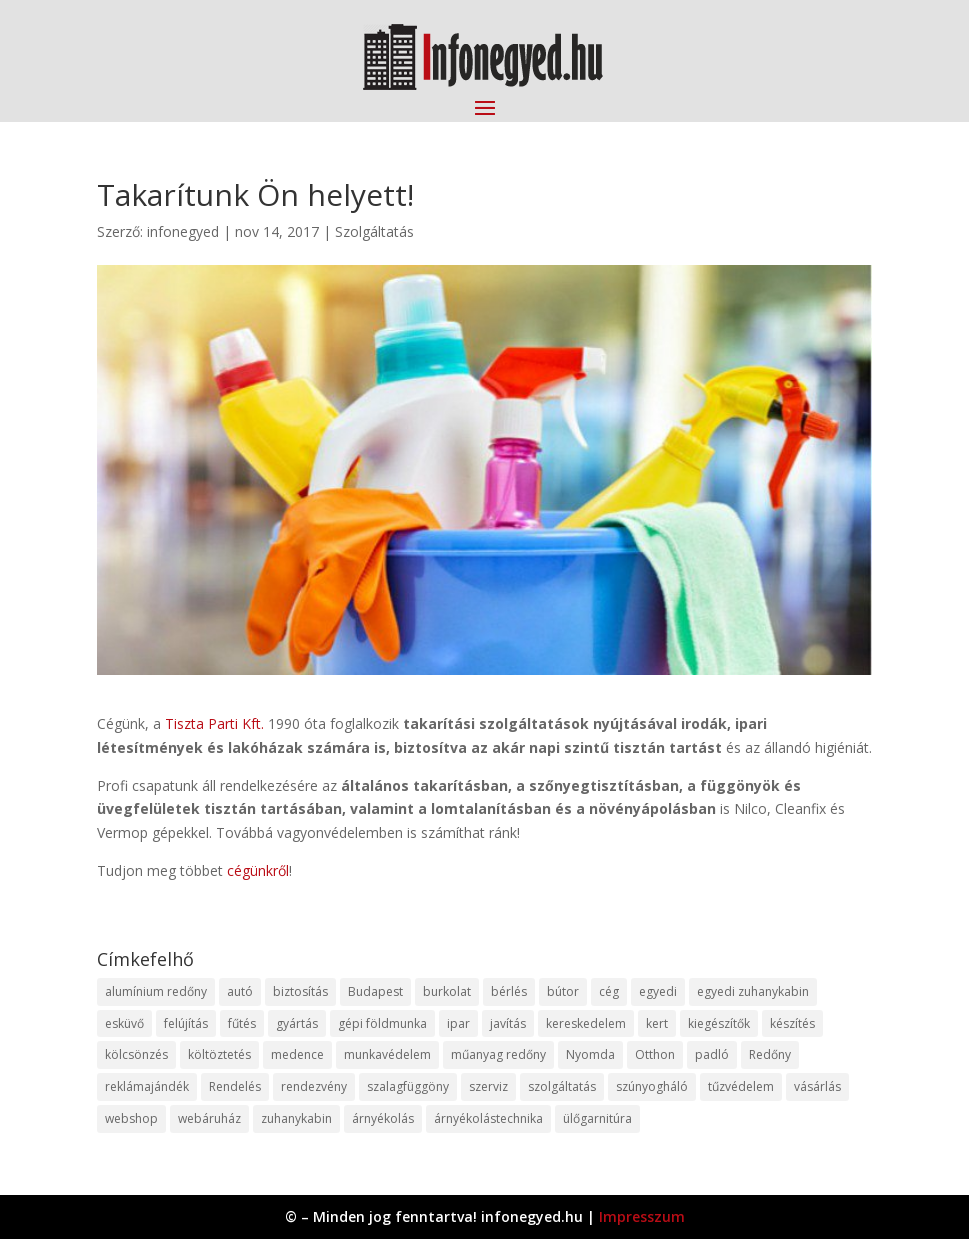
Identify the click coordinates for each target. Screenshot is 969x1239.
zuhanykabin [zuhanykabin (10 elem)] (296, 1118)
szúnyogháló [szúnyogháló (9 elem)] (652, 1086)
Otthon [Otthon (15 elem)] (655, 1054)
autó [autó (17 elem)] (240, 991)
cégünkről (258, 870)
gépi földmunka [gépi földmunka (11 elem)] (382, 1023)
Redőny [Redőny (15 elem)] (770, 1054)
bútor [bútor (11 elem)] (563, 991)
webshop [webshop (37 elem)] (131, 1118)
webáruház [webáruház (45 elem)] (209, 1118)
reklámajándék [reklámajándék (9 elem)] (147, 1086)
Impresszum (642, 1216)
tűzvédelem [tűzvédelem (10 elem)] (741, 1086)
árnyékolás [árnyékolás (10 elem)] (383, 1118)
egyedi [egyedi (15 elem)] (658, 991)
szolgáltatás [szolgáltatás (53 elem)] (562, 1086)
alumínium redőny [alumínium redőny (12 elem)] (156, 991)
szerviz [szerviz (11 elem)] (488, 1086)
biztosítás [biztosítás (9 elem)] (300, 991)
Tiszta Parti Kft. (214, 723)
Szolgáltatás (374, 231)
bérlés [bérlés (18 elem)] (509, 991)
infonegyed (183, 231)
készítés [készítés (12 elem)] (792, 1023)
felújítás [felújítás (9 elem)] (186, 1023)
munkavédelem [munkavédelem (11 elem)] (387, 1054)
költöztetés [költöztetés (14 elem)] (219, 1054)
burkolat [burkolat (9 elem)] (447, 991)
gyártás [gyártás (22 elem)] (297, 1023)
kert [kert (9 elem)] (657, 1023)
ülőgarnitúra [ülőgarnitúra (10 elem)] (597, 1118)
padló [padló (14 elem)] (712, 1054)
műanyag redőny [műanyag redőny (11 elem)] (498, 1054)
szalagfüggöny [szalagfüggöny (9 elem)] (408, 1086)
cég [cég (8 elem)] (609, 991)
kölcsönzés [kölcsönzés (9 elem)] (136, 1054)
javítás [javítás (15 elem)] (508, 1023)
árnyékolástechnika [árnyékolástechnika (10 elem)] (488, 1118)
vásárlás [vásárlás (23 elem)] (817, 1086)
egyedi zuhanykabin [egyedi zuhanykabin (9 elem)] (753, 991)
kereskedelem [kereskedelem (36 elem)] (586, 1023)
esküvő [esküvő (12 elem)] (124, 1023)
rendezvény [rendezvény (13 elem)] (314, 1086)
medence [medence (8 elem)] (297, 1054)
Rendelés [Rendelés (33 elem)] (235, 1086)
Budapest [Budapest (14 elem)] (375, 991)
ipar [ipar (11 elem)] (458, 1023)
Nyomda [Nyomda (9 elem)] (590, 1054)
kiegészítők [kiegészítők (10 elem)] (719, 1023)
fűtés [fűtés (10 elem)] (242, 1023)
